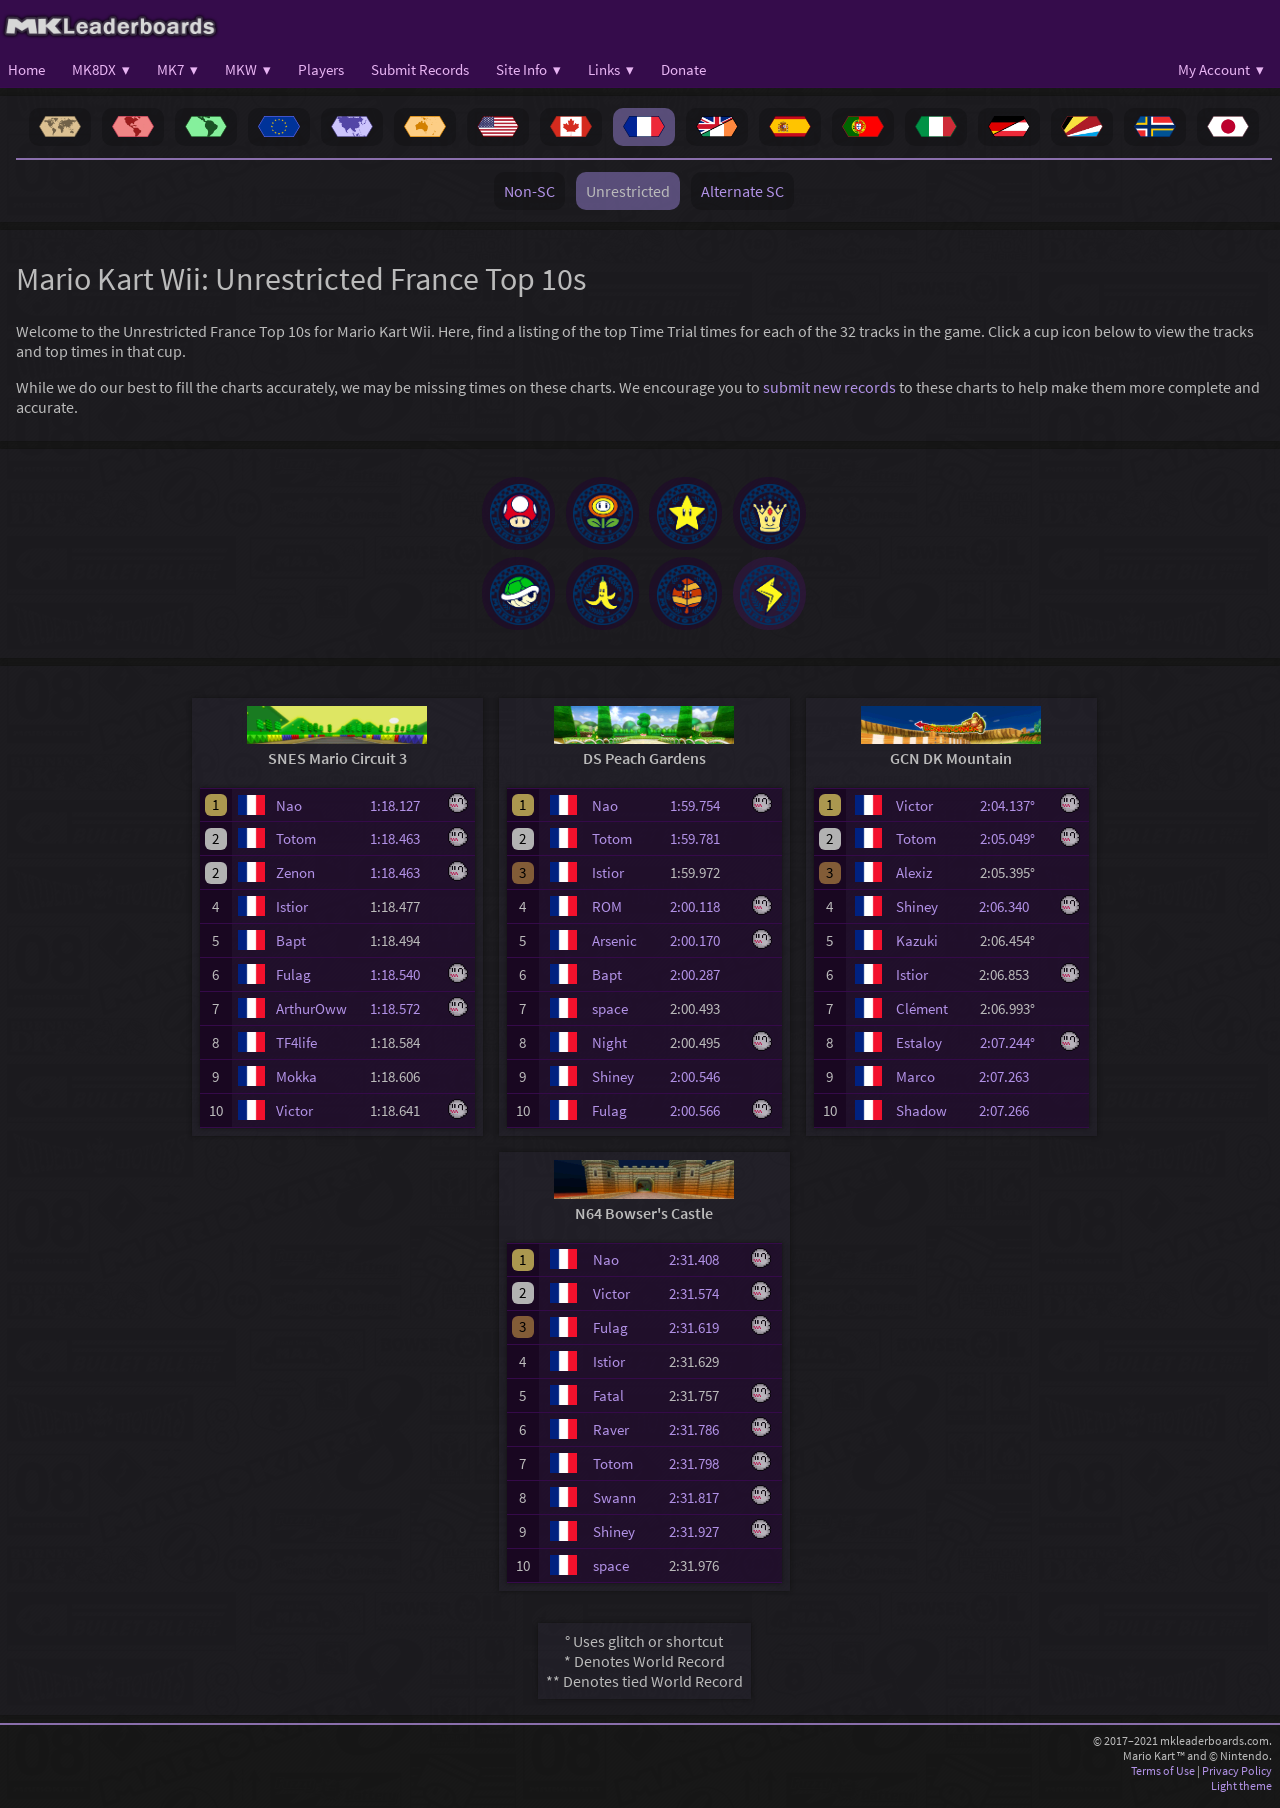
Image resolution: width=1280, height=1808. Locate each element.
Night (609, 1049)
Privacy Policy (1237, 1777)
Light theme (1241, 1792)
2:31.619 (703, 1334)
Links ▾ (611, 69)
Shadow (921, 1117)
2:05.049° (1013, 845)
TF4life (296, 1049)
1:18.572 (404, 1015)
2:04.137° (1013, 812)
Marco (915, 1083)
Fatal (608, 1402)
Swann (614, 1504)
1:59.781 (704, 845)
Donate (683, 69)
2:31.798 (703, 1470)
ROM (607, 913)
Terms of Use (1163, 1777)
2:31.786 (703, 1436)
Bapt (291, 947)
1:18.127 (404, 812)
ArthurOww (311, 1015)
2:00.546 (704, 1083)
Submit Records (420, 69)
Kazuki (917, 947)
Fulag (293, 981)
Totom (296, 845)
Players (321, 69)
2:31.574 (703, 1300)
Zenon (295, 879)
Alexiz (914, 879)
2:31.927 (703, 1538)
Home (26, 69)
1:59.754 (704, 812)
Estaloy (919, 1049)
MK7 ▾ (177, 69)
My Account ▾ (1221, 69)
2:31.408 (703, 1266)
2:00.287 (704, 981)
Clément (922, 1015)
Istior (292, 913)
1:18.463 (404, 845)
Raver (611, 1436)
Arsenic (614, 947)
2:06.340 (1013, 913)
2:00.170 (704, 947)
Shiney (613, 1083)
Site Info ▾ (528, 69)
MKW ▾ (248, 69)
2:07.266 (1013, 1117)
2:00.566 (704, 1117)
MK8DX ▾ (101, 69)
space (610, 1015)
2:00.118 (704, 913)
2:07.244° (1013, 1049)
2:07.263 (1013, 1083)
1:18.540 (404, 981)
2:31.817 (703, 1504)
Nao (289, 812)
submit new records (829, 387)
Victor (294, 1117)
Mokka (296, 1083)
